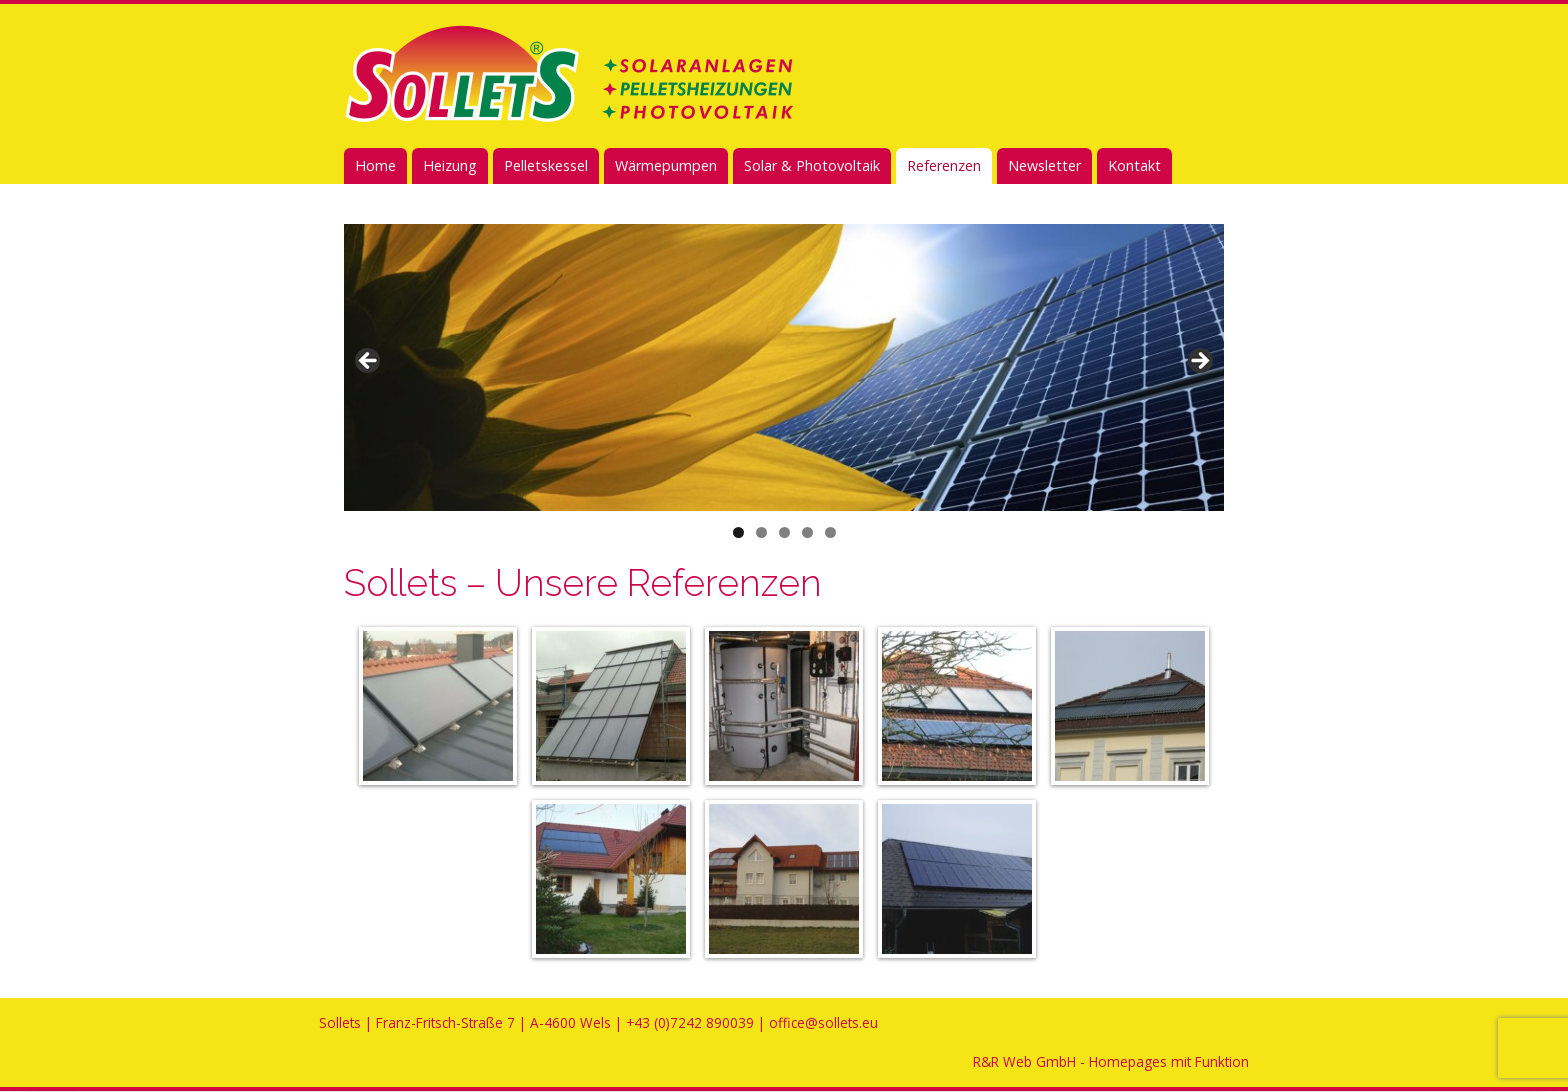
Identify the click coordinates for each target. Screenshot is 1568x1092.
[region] (784, 367)
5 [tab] (830, 532)
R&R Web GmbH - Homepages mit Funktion (1111, 1061)
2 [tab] (761, 532)
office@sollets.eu (823, 1022)
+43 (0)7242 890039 (690, 1022)
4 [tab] (807, 532)
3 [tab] (784, 532)
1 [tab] (738, 532)
